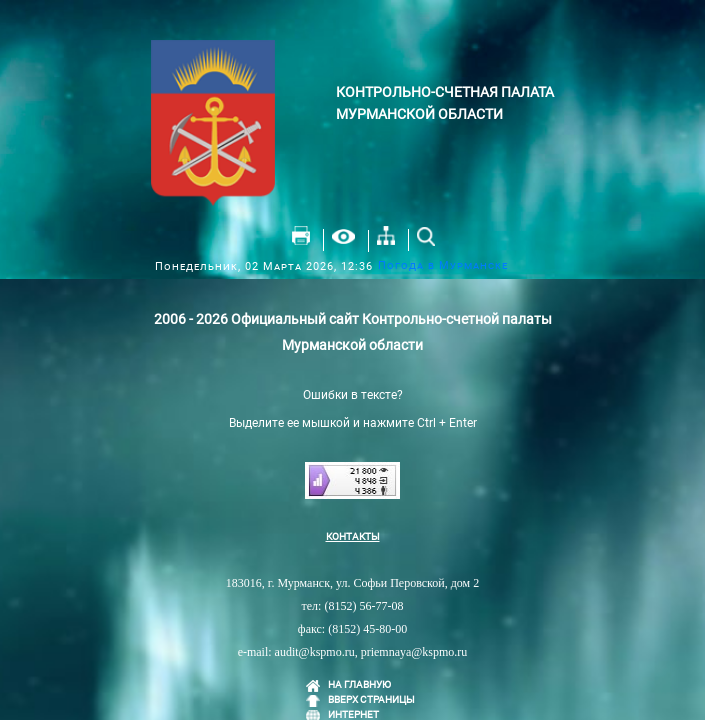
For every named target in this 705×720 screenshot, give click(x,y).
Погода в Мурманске (443, 265)
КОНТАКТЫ (353, 536)
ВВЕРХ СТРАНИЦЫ (371, 699)
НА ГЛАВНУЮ (359, 684)
